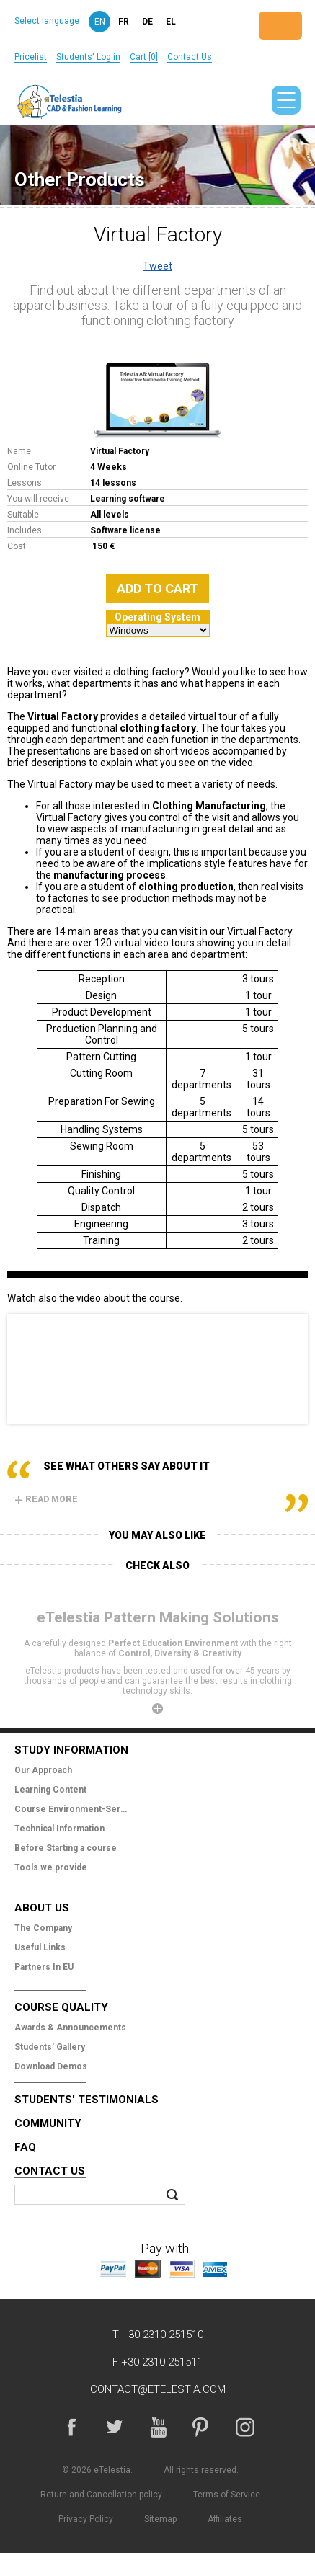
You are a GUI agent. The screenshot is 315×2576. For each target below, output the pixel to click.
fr (123, 22)
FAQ (25, 2147)
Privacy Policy (85, 2519)
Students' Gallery (49, 2047)
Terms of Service (226, 2495)
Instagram (244, 2426)
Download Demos (50, 2066)
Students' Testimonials (86, 2099)
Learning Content (50, 1790)
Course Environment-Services (72, 1809)
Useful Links (40, 1947)
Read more (46, 1499)
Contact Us (189, 57)
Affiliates (225, 2519)
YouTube (157, 2426)
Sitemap (160, 2519)
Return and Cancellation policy (101, 2495)
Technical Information (59, 1829)
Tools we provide (50, 1867)
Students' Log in (88, 57)
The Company (43, 1928)
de (147, 22)
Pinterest (201, 2426)
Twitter (114, 2426)
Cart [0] (144, 57)
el (171, 22)
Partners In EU (44, 1967)
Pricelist (30, 57)
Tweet (157, 266)
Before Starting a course (65, 1848)
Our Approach (43, 1770)
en (99, 22)
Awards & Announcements (70, 2027)
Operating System (157, 617)
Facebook (71, 2426)
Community (47, 2123)
